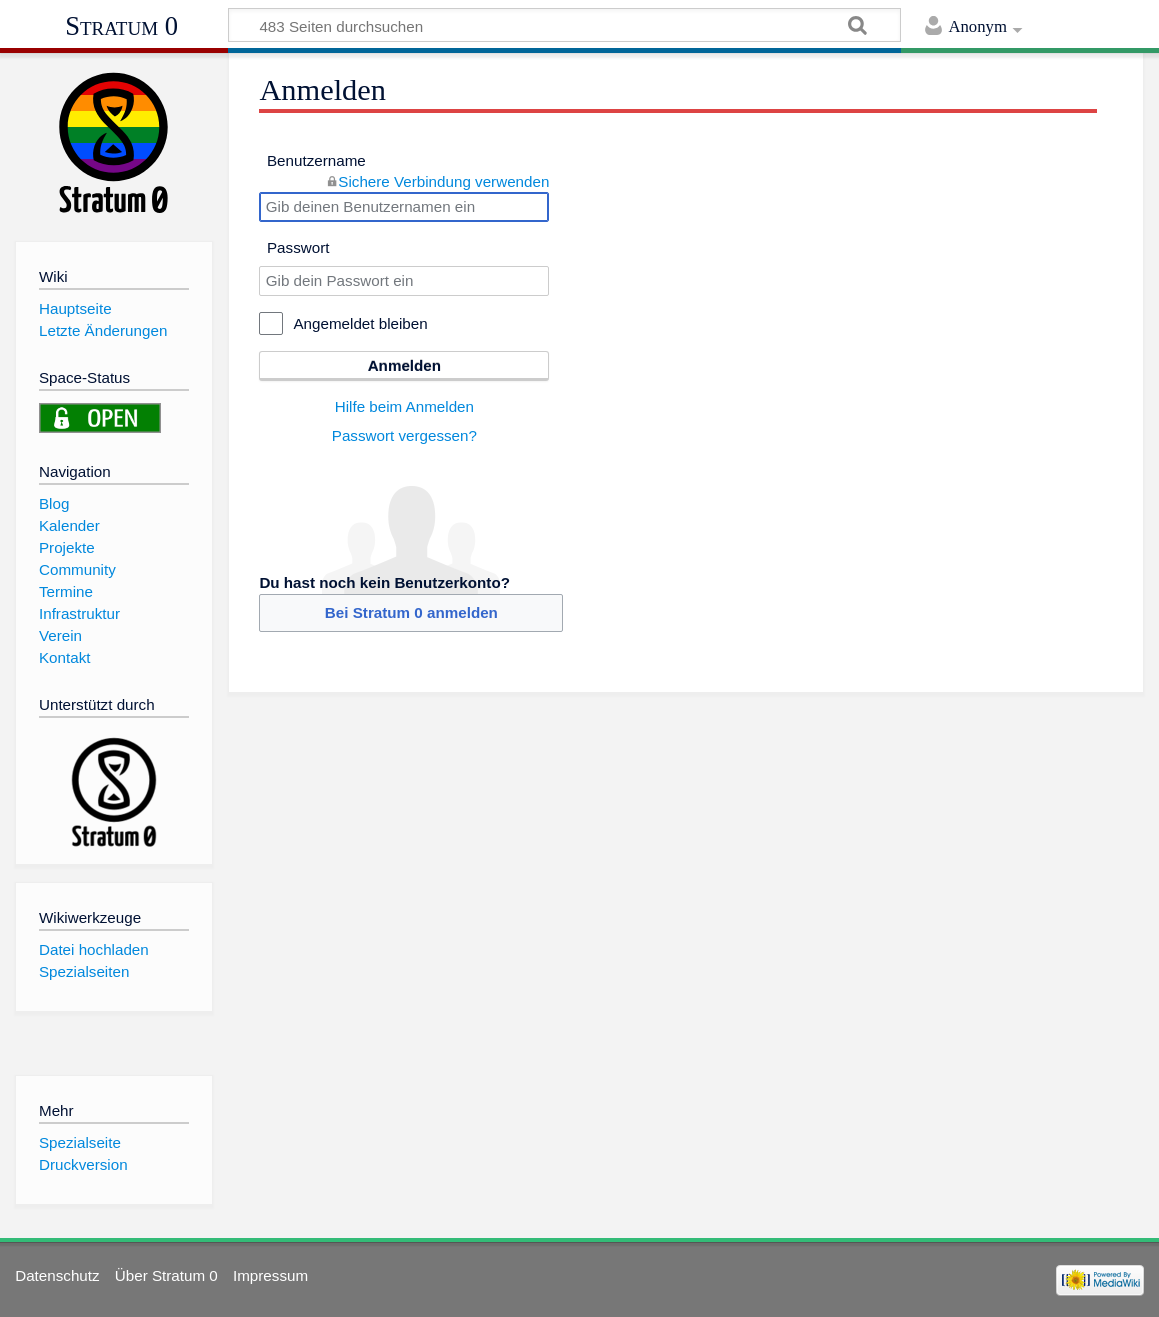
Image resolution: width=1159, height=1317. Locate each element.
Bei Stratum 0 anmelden (411, 612)
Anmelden (404, 365)
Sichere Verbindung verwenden (443, 181)
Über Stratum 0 (166, 1275)
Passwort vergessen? (404, 435)
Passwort (298, 247)
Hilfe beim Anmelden (404, 406)
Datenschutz (57, 1275)
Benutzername (316, 160)
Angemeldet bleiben (360, 323)
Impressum (270, 1275)
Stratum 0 (121, 26)
